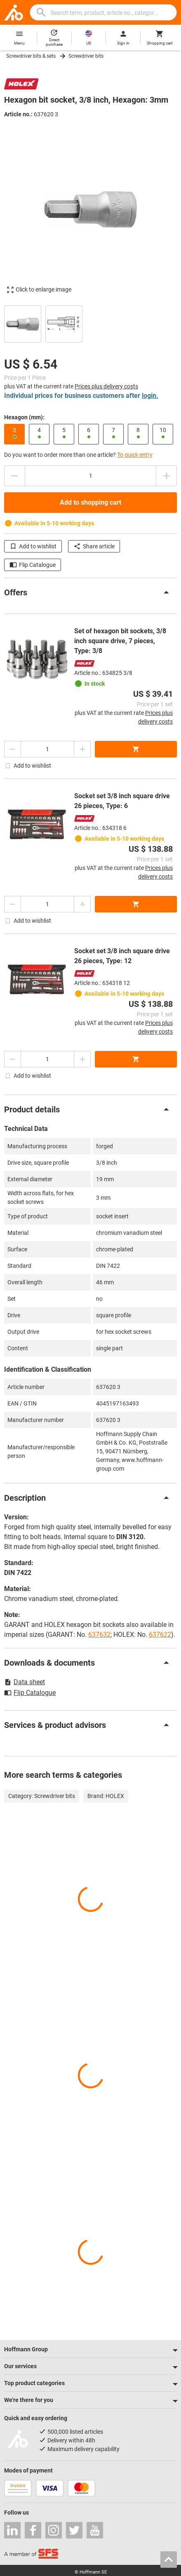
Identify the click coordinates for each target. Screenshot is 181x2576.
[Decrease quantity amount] (14, 475)
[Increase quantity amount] (166, 475)
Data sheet (24, 1682)
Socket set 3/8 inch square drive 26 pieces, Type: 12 (122, 956)
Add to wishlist (32, 546)
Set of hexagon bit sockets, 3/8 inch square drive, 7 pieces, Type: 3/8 (120, 641)
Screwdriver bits (85, 56)
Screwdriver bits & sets (31, 56)
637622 (160, 1634)
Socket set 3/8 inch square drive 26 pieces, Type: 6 (122, 801)
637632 (99, 1634)
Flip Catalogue (32, 565)
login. (150, 396)
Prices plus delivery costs (106, 386)
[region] (90, 323)
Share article (94, 546)
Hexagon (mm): (24, 417)
